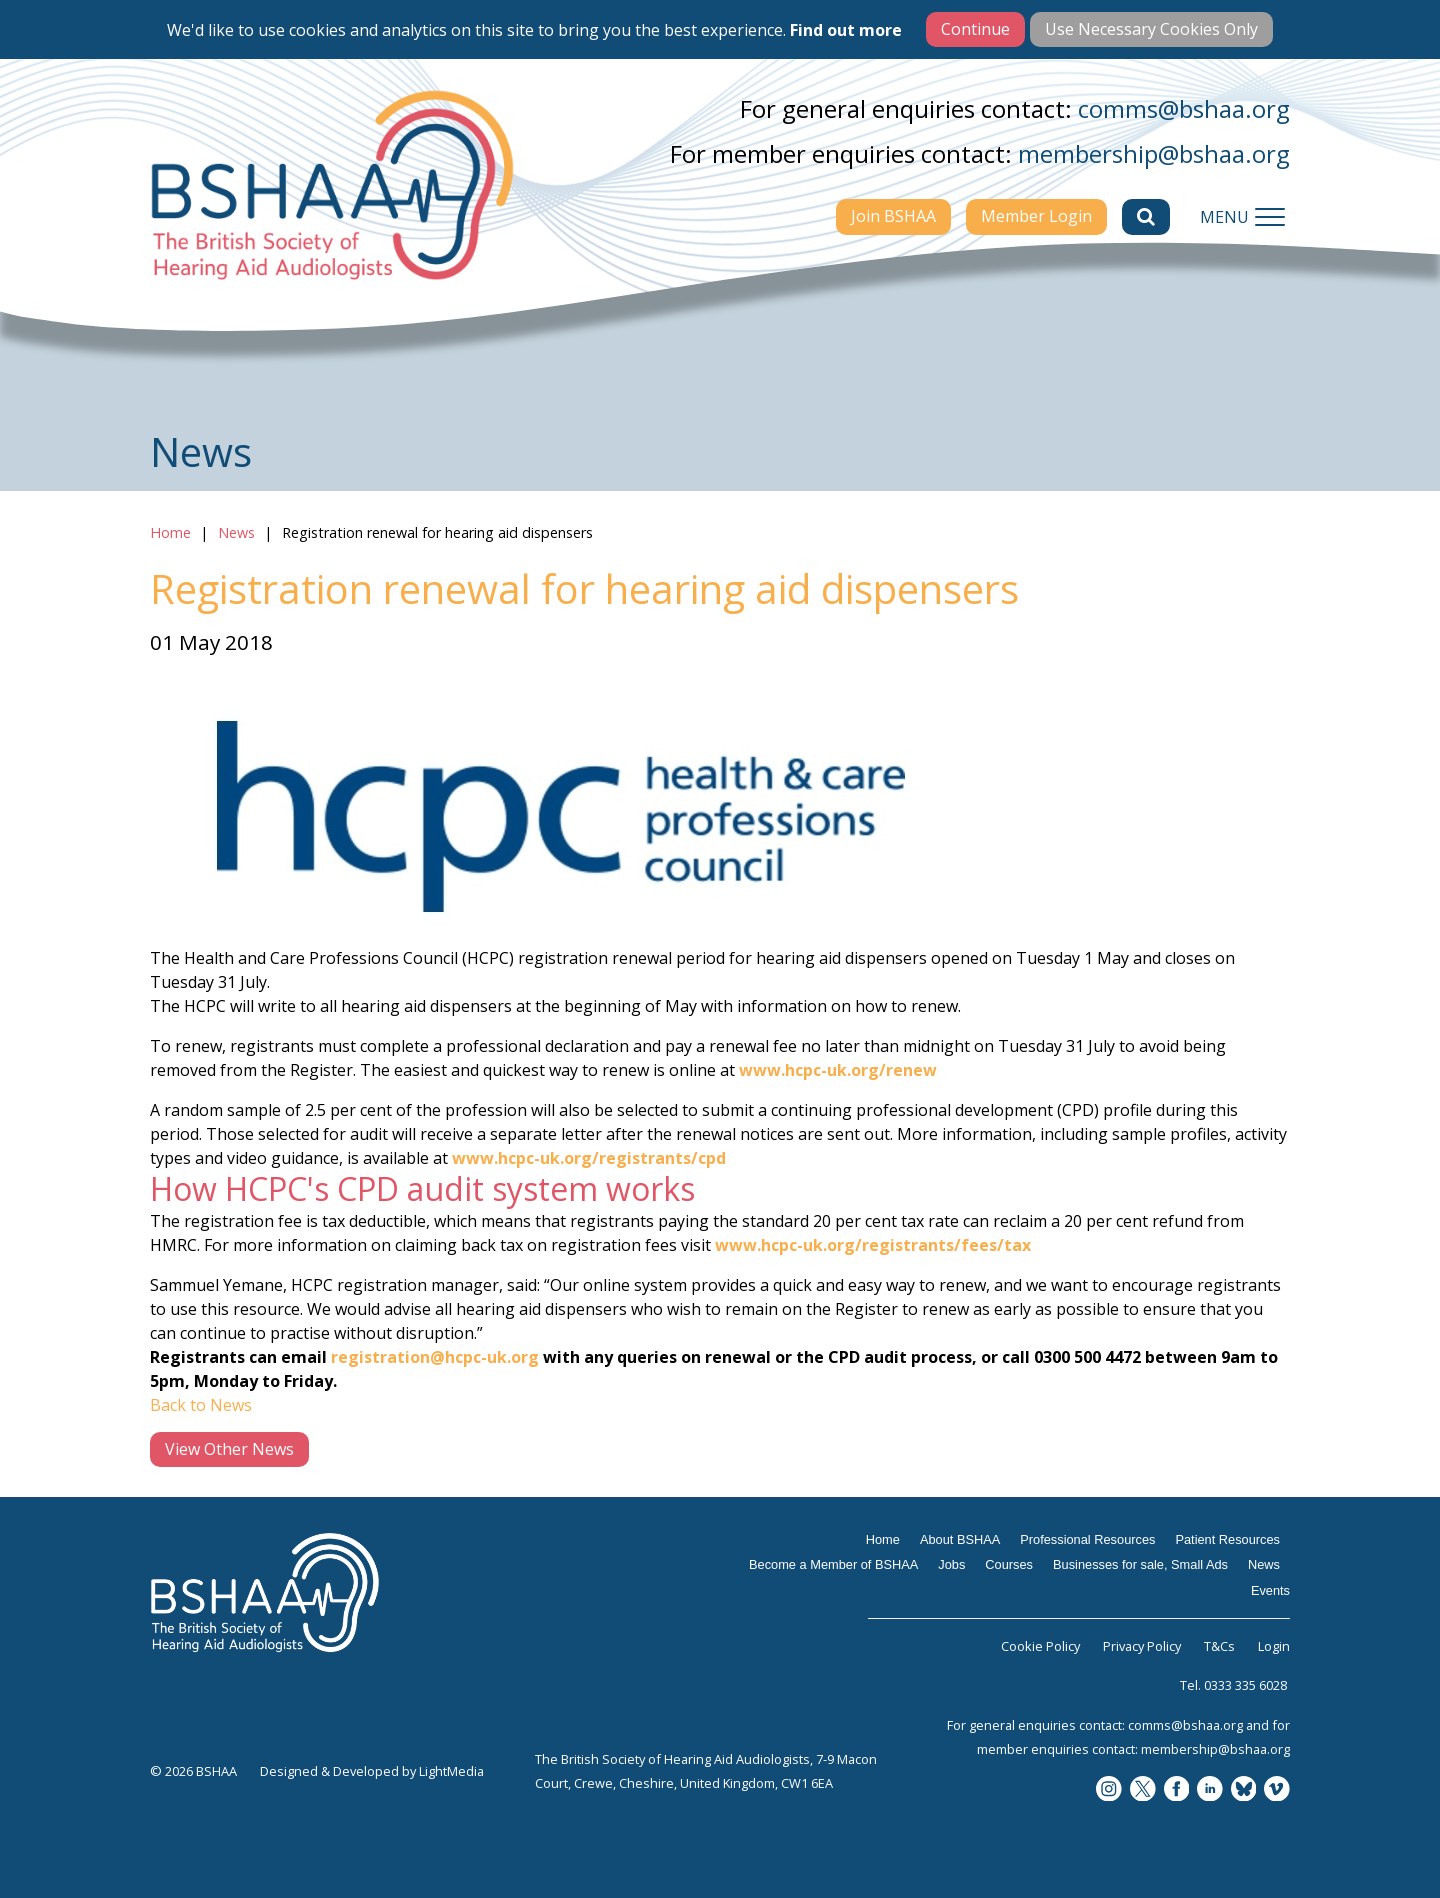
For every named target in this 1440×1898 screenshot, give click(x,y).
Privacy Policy (1142, 1646)
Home (170, 532)
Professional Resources (1087, 1539)
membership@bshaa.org (1154, 153)
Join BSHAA (893, 216)
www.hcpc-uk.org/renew (838, 1070)
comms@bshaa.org (1184, 108)
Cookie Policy (1040, 1646)
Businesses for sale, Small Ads (1140, 1564)
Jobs (951, 1564)
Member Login (1036, 216)
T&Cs (1219, 1646)
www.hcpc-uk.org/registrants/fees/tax (873, 1245)
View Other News (229, 1449)
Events (1270, 1590)
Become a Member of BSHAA (833, 1564)
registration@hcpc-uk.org (435, 1357)
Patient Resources (1227, 1539)
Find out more (846, 30)
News (236, 532)
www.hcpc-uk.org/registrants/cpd (589, 1158)
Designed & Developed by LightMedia (372, 1771)
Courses (1009, 1564)
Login (1274, 1646)
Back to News (201, 1405)
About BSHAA (960, 1539)
